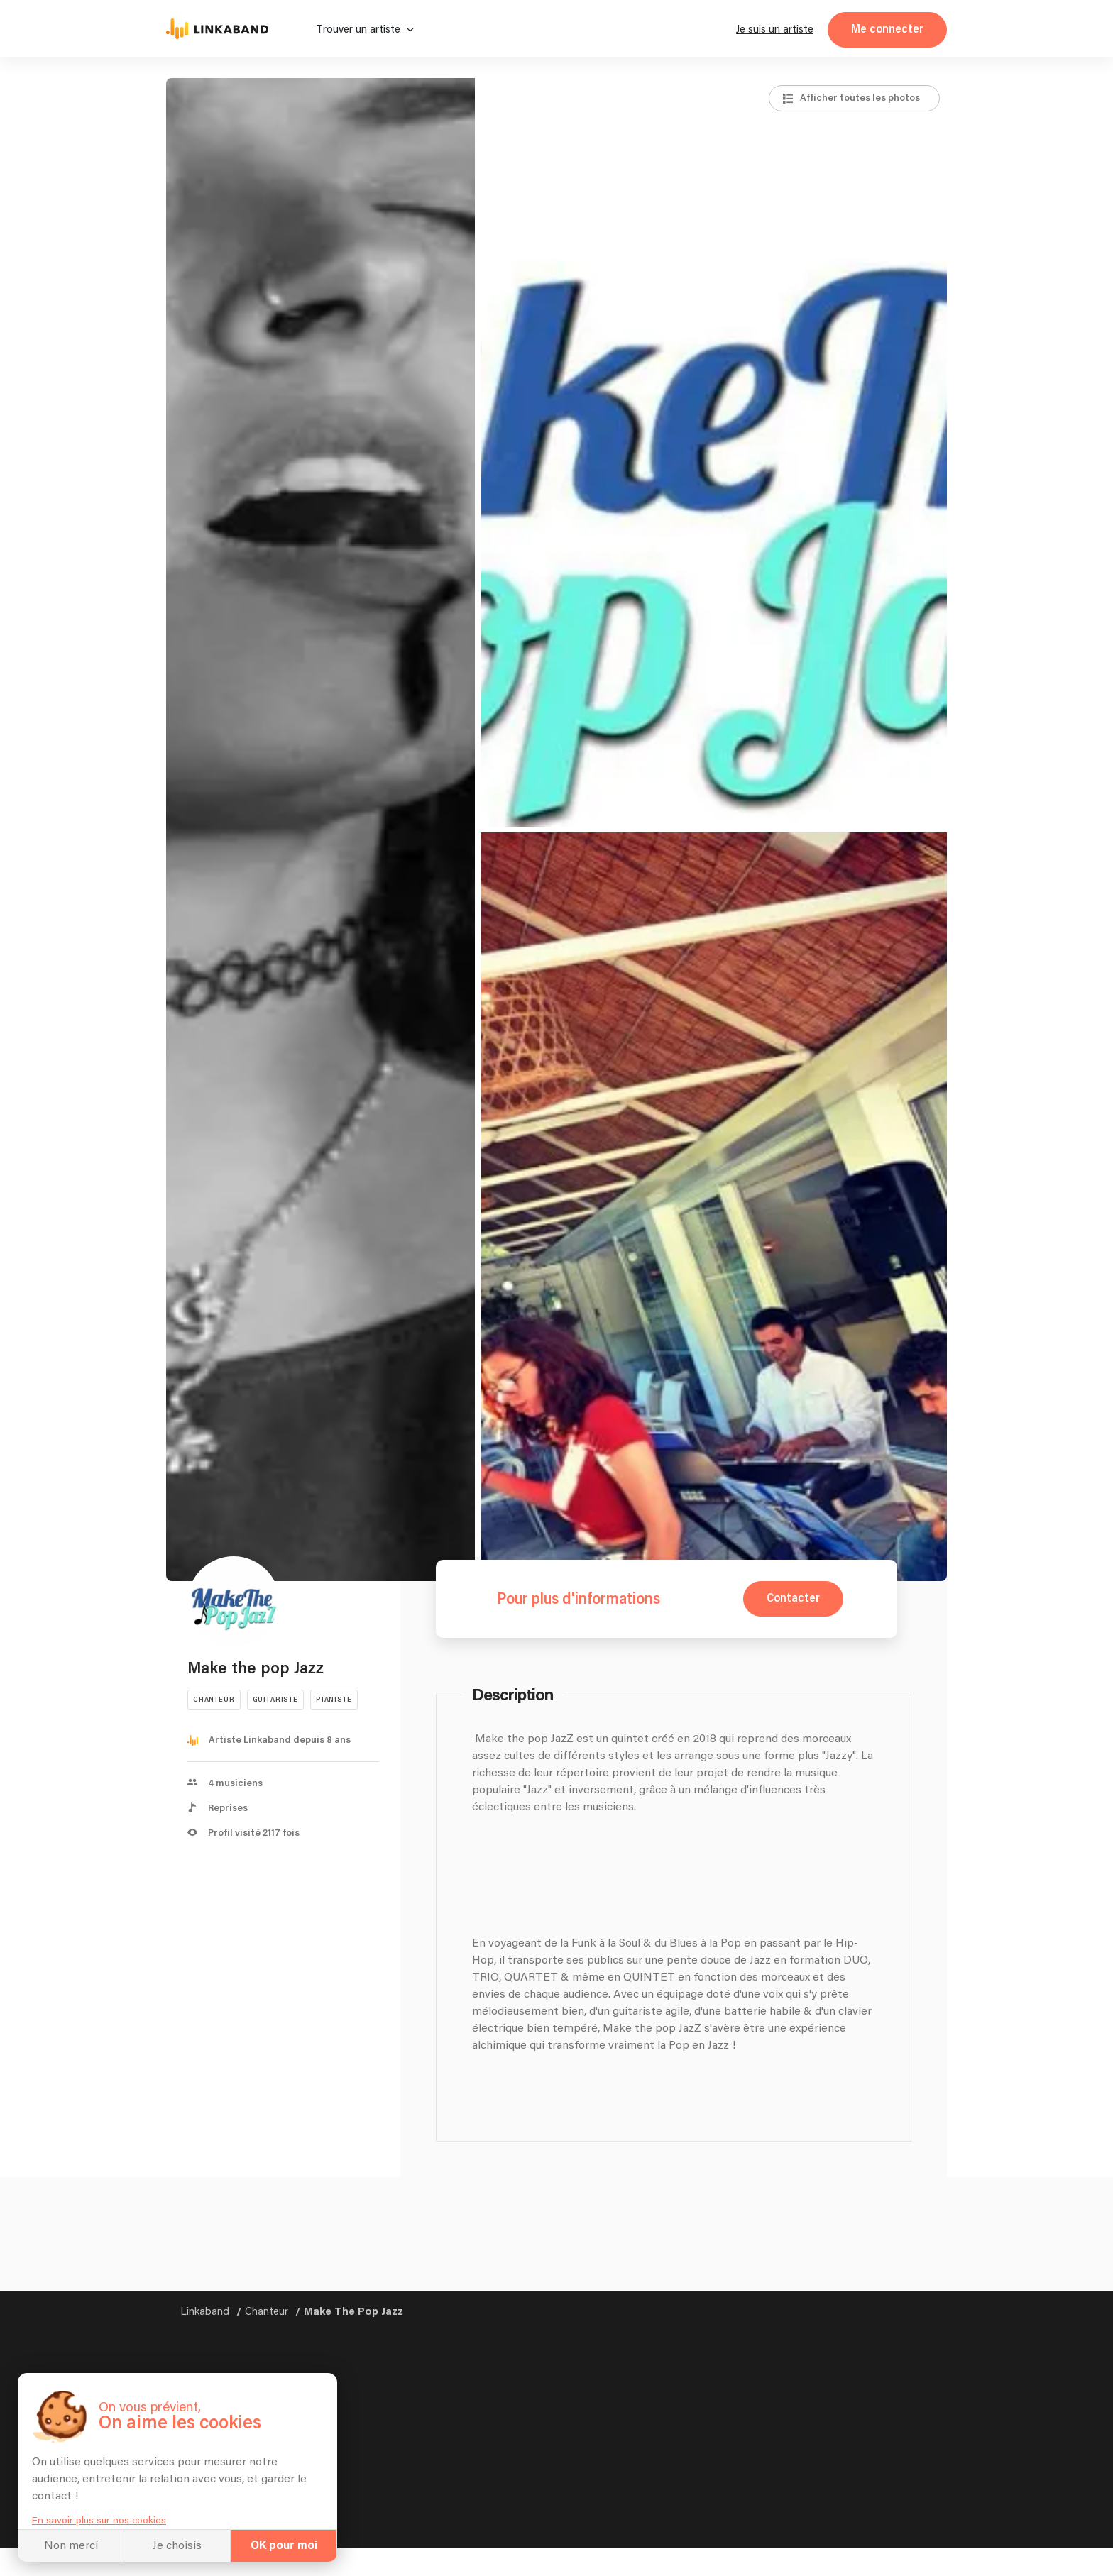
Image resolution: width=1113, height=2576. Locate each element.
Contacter (793, 1598)
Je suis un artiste (774, 29)
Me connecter (887, 29)
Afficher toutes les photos (860, 98)
